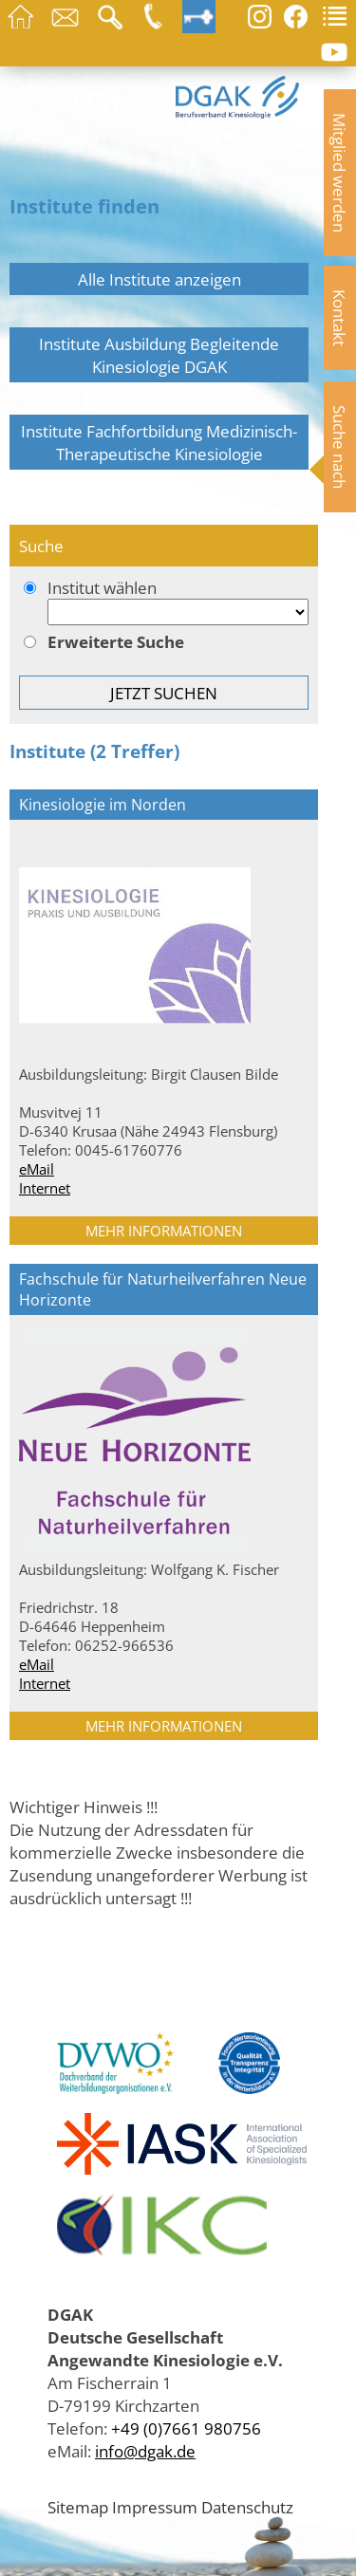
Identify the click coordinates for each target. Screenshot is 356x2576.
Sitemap (77, 2506)
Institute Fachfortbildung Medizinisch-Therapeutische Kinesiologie (159, 442)
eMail (36, 1168)
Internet (44, 1187)
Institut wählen (164, 603)
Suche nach (339, 447)
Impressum (154, 2506)
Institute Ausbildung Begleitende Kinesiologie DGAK (159, 355)
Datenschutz (247, 2506)
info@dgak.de (145, 2450)
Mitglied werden (339, 172)
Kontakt (339, 317)
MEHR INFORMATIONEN (163, 1230)
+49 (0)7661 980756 (186, 2428)
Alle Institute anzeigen (159, 279)
